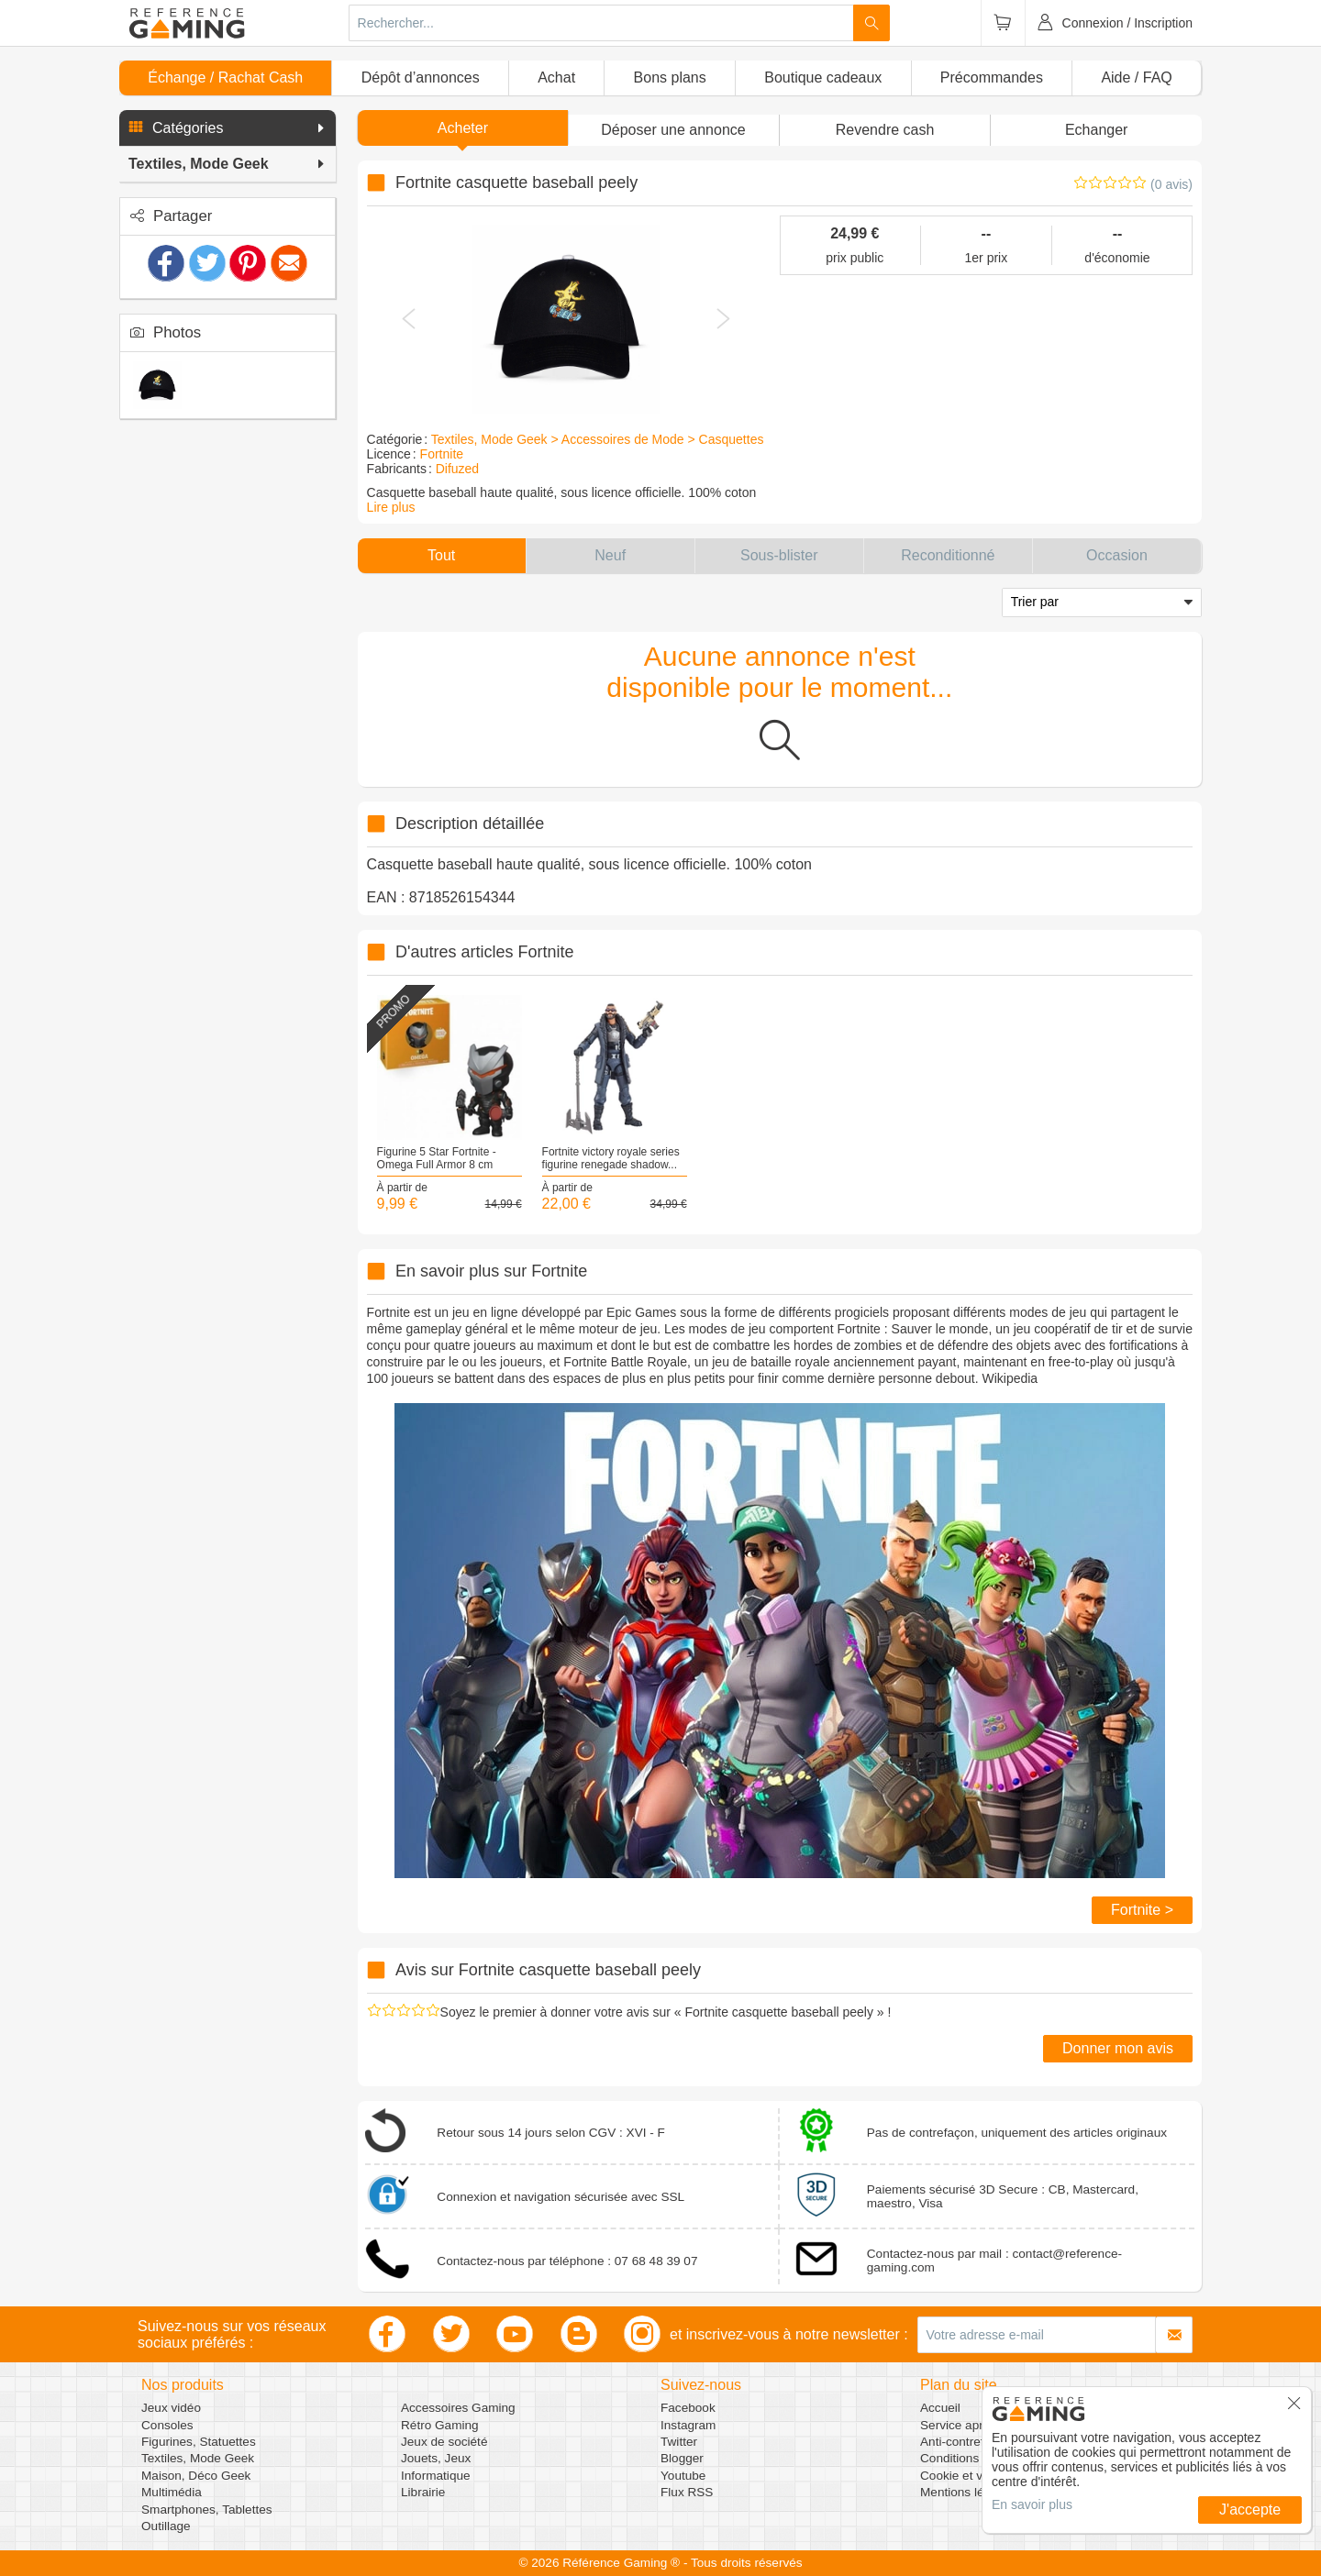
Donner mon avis (1117, 2048)
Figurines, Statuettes (198, 2442)
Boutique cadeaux (823, 77)
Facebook (688, 2408)
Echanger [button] (1096, 130)
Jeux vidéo (171, 2408)
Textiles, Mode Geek (197, 2458)
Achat (556, 77)
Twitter (678, 2442)
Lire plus (391, 507)
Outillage (166, 2526)
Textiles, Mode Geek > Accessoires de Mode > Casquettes (597, 439)
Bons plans (670, 77)
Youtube (682, 2475)
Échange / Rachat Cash (225, 77)
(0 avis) (1171, 184)
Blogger (682, 2458)
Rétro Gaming (440, 2425)
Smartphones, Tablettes (206, 2509)
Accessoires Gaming (458, 2408)
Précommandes (991, 77)
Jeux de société (444, 2442)
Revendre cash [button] (885, 130)
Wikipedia (1010, 1378)
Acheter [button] (463, 128)
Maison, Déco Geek (195, 2475)
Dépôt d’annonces (420, 77)
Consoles (167, 2425)
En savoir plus (1032, 2504)
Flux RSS (686, 2492)
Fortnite (441, 454)
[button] (227, 128)
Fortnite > (1142, 1910)
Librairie (423, 2492)
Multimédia (171, 2492)
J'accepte (1250, 2509)
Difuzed (457, 468)
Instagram (688, 2425)
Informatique (436, 2475)
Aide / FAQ (1136, 77)
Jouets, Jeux (436, 2458)
